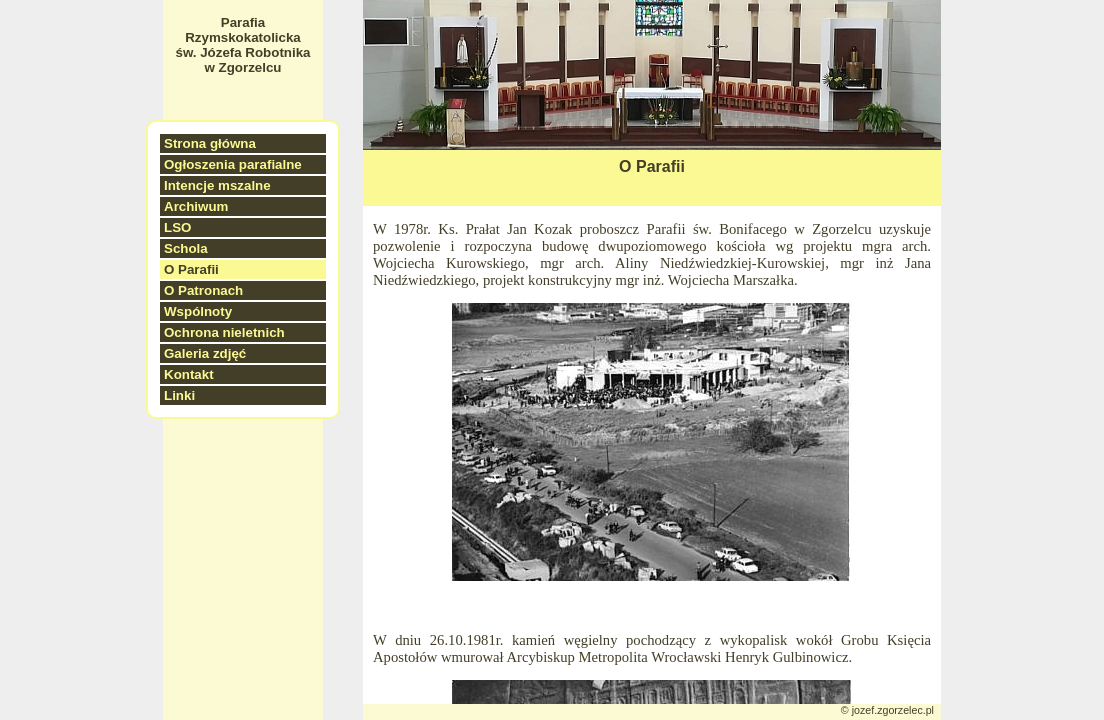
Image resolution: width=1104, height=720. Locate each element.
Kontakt (189, 374)
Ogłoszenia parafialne (233, 164)
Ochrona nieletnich (224, 332)
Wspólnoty (198, 311)
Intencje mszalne (217, 185)
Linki (179, 395)
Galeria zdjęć (205, 353)
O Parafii (191, 269)
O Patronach (203, 290)
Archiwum (196, 206)
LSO (177, 227)
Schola (186, 248)
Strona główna (210, 143)
